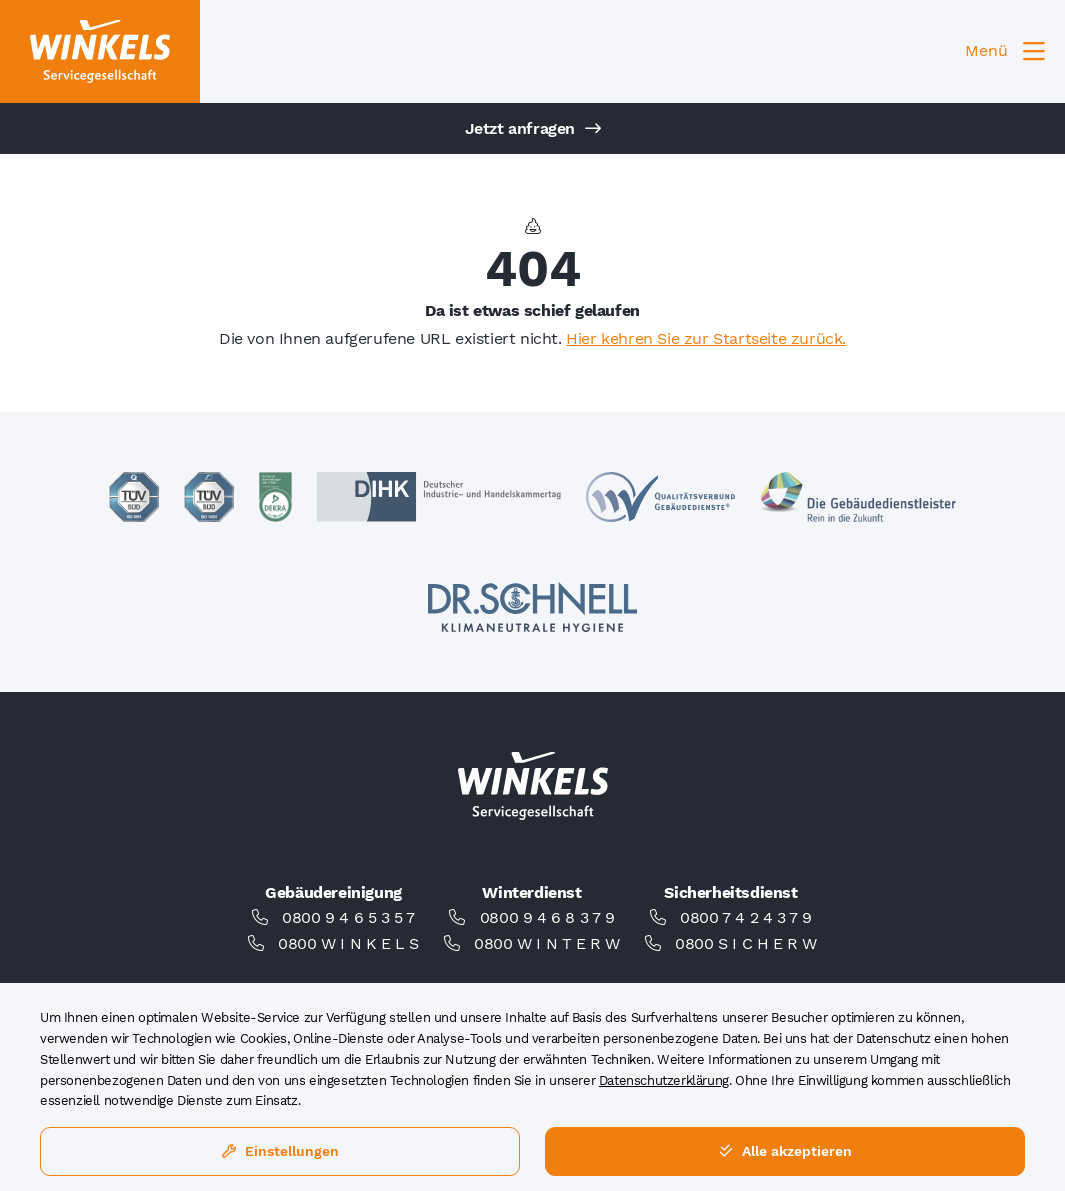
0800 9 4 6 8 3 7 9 (547, 917)
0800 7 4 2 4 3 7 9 (746, 917)
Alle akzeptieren (785, 1151)
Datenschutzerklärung (664, 1080)
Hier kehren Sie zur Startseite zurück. (706, 338)
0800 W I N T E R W (547, 943)
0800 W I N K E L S (348, 943)
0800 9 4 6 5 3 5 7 (348, 917)
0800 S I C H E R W (746, 943)
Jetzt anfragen (533, 128)
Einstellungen (280, 1151)
